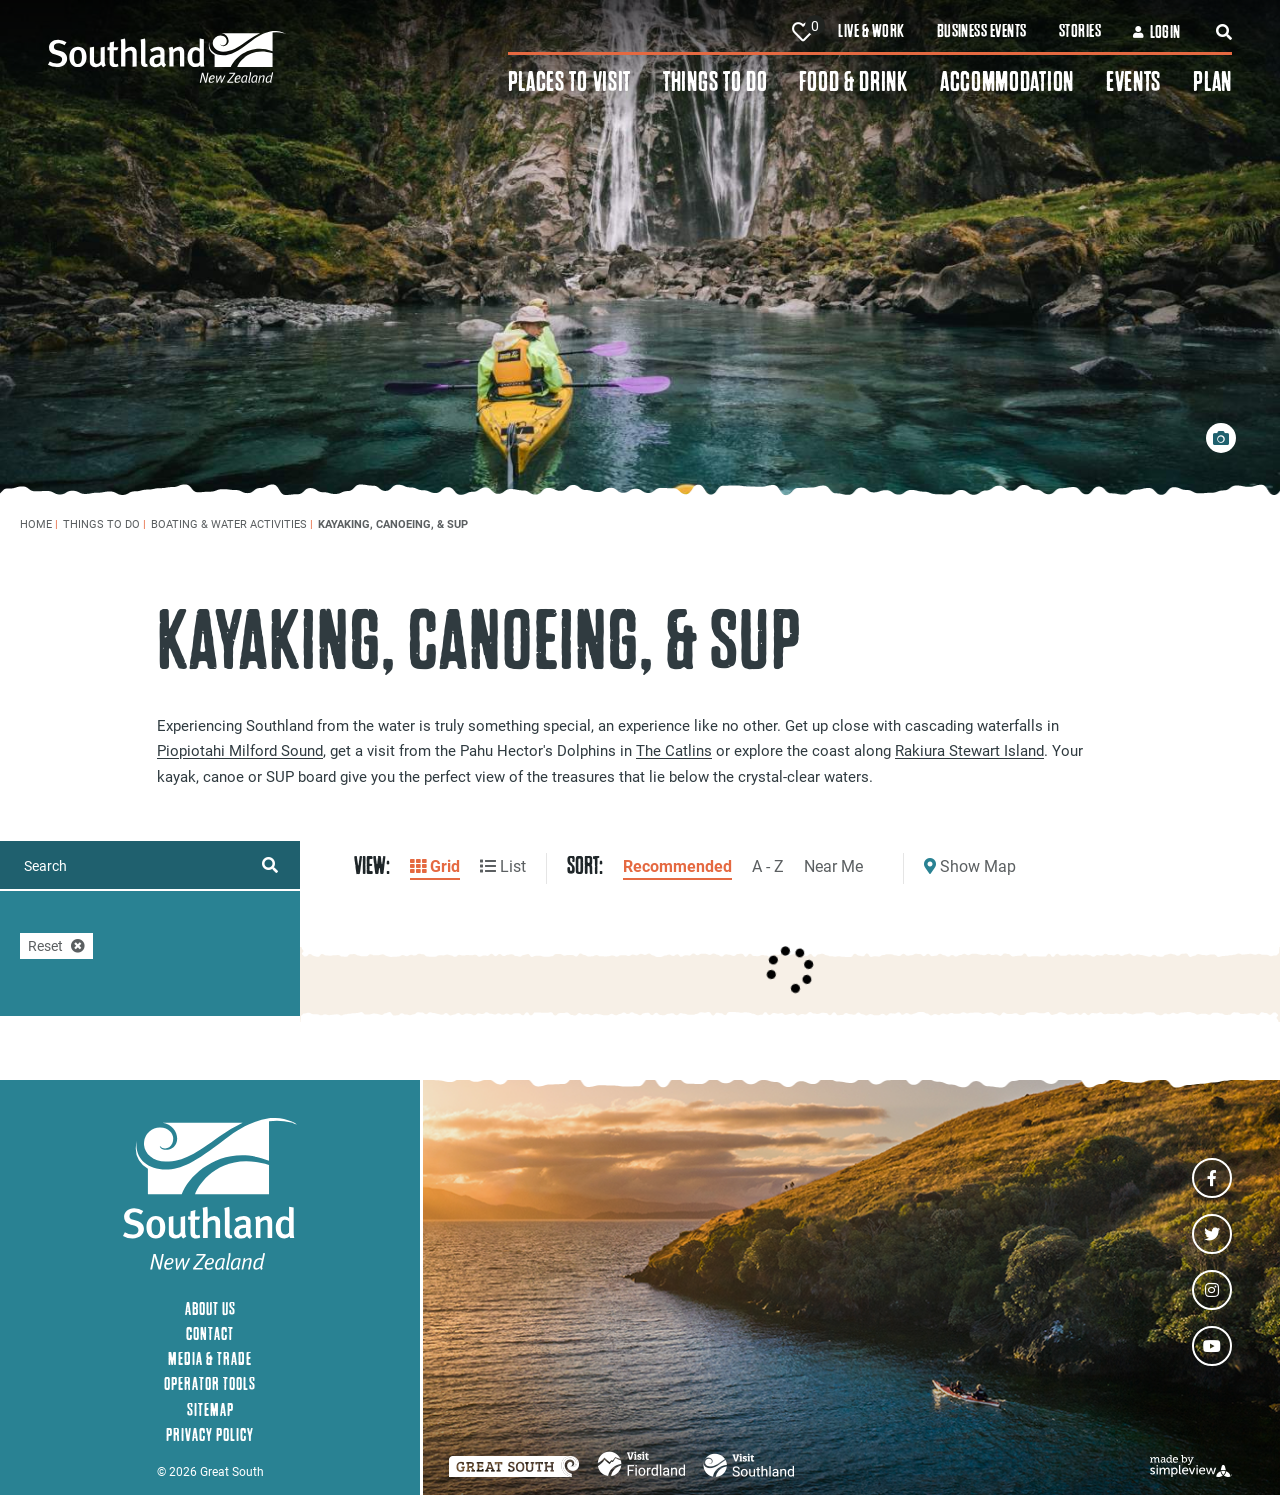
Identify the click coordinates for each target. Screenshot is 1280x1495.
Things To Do (715, 81)
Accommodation (1007, 81)
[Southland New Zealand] (278, 57)
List (503, 865)
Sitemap (210, 1409)
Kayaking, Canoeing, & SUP (394, 523)
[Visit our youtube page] (1212, 1346)
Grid (435, 865)
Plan (1212, 81)
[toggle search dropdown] (1224, 32)
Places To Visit (570, 81)
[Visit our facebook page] (1212, 1178)
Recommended (677, 865)
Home (39, 523)
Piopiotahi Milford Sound (240, 750)
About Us (210, 1308)
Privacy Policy (210, 1434)
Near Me (833, 865)
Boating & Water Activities (232, 523)
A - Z (768, 865)
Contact (210, 1333)
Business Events (982, 31)
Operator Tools (210, 1383)
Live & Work (871, 31)
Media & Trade (210, 1358)
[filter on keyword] (270, 865)
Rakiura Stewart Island (969, 750)
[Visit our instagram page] (1212, 1290)
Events (1133, 81)
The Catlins (674, 750)
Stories (1080, 31)
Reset (56, 945)
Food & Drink (853, 81)
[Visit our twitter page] (1212, 1234)
